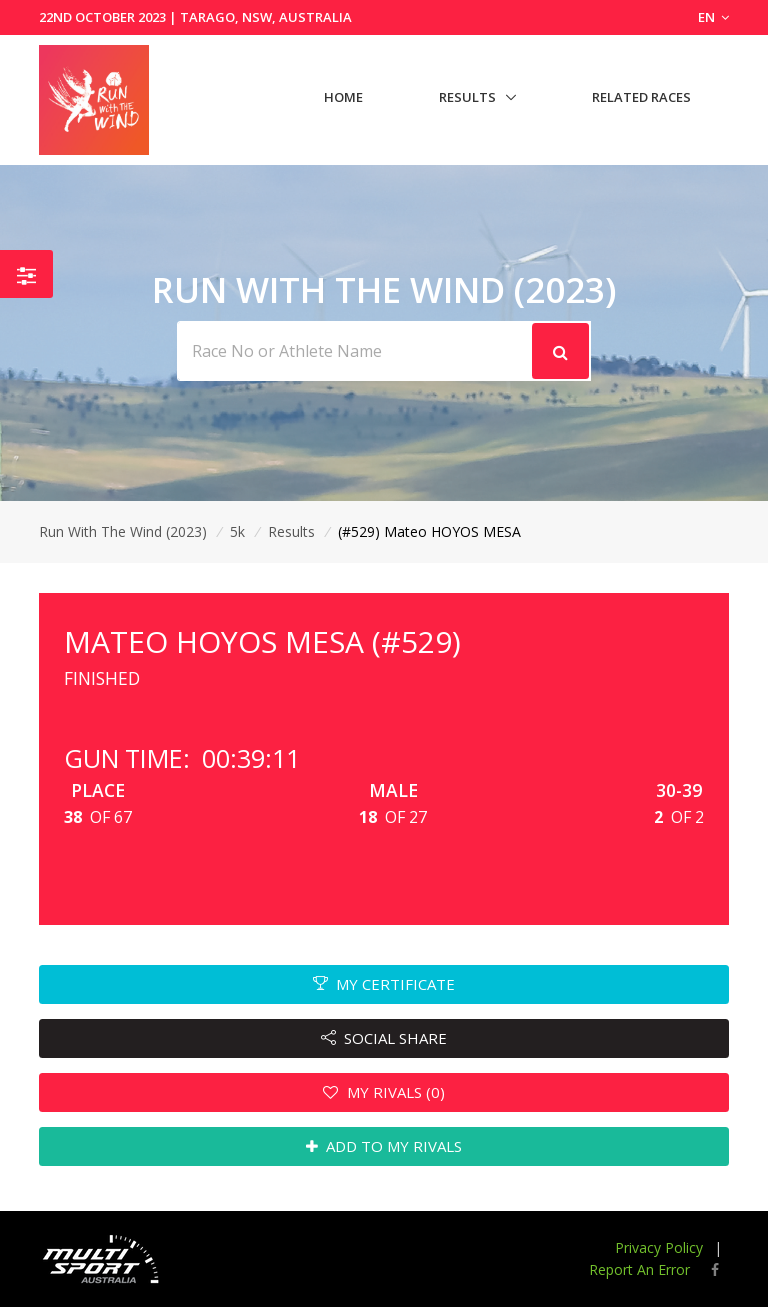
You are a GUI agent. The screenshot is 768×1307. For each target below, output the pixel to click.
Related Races (641, 97)
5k (237, 531)
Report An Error (639, 1269)
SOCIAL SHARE (384, 1038)
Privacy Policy (659, 1247)
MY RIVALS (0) (384, 1092)
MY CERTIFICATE (384, 984)
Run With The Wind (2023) (123, 531)
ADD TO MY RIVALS (384, 1146)
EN (713, 17)
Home (343, 97)
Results (467, 97)
